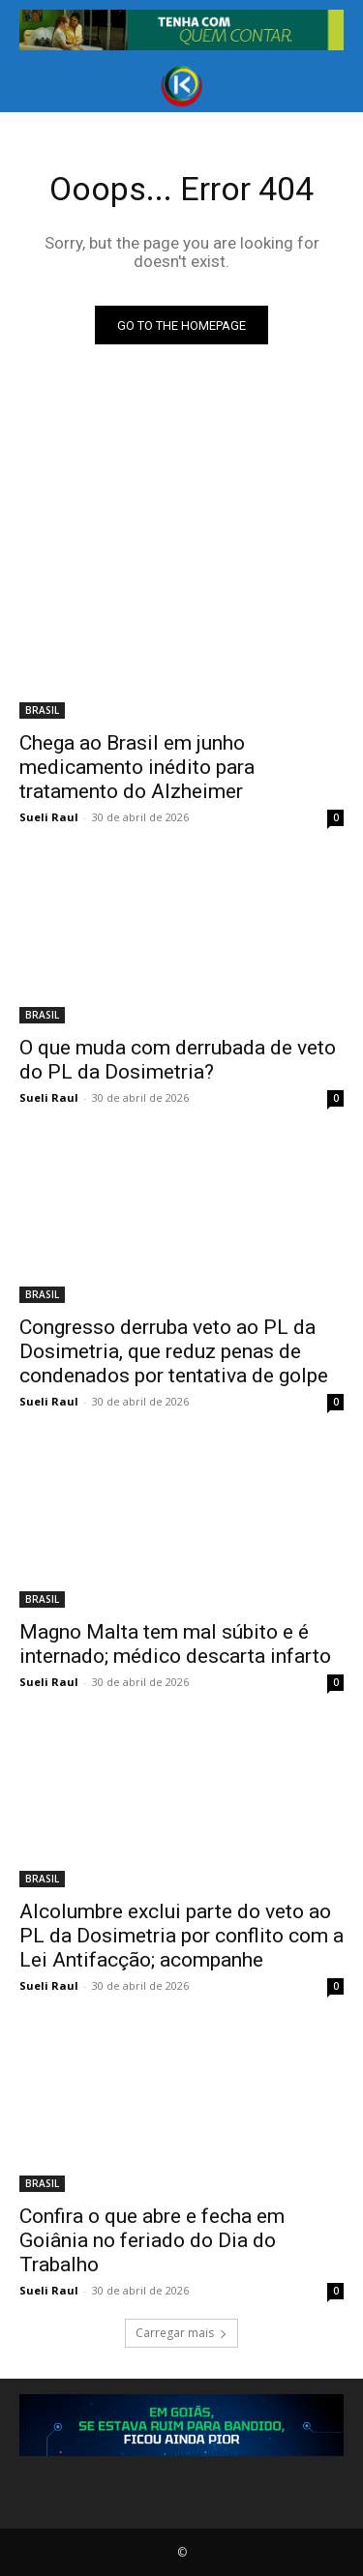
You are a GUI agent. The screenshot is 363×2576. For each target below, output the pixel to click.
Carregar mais (181, 2332)
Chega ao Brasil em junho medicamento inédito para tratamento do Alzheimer (137, 767)
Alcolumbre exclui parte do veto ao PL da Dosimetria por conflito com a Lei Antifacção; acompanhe (181, 1935)
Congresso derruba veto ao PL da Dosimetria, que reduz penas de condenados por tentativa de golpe (173, 1351)
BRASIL (42, 710)
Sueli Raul (48, 817)
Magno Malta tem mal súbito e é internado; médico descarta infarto (175, 1644)
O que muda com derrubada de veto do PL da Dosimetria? (177, 1059)
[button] (33, 86)
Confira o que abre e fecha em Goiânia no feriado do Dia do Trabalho (152, 2240)
